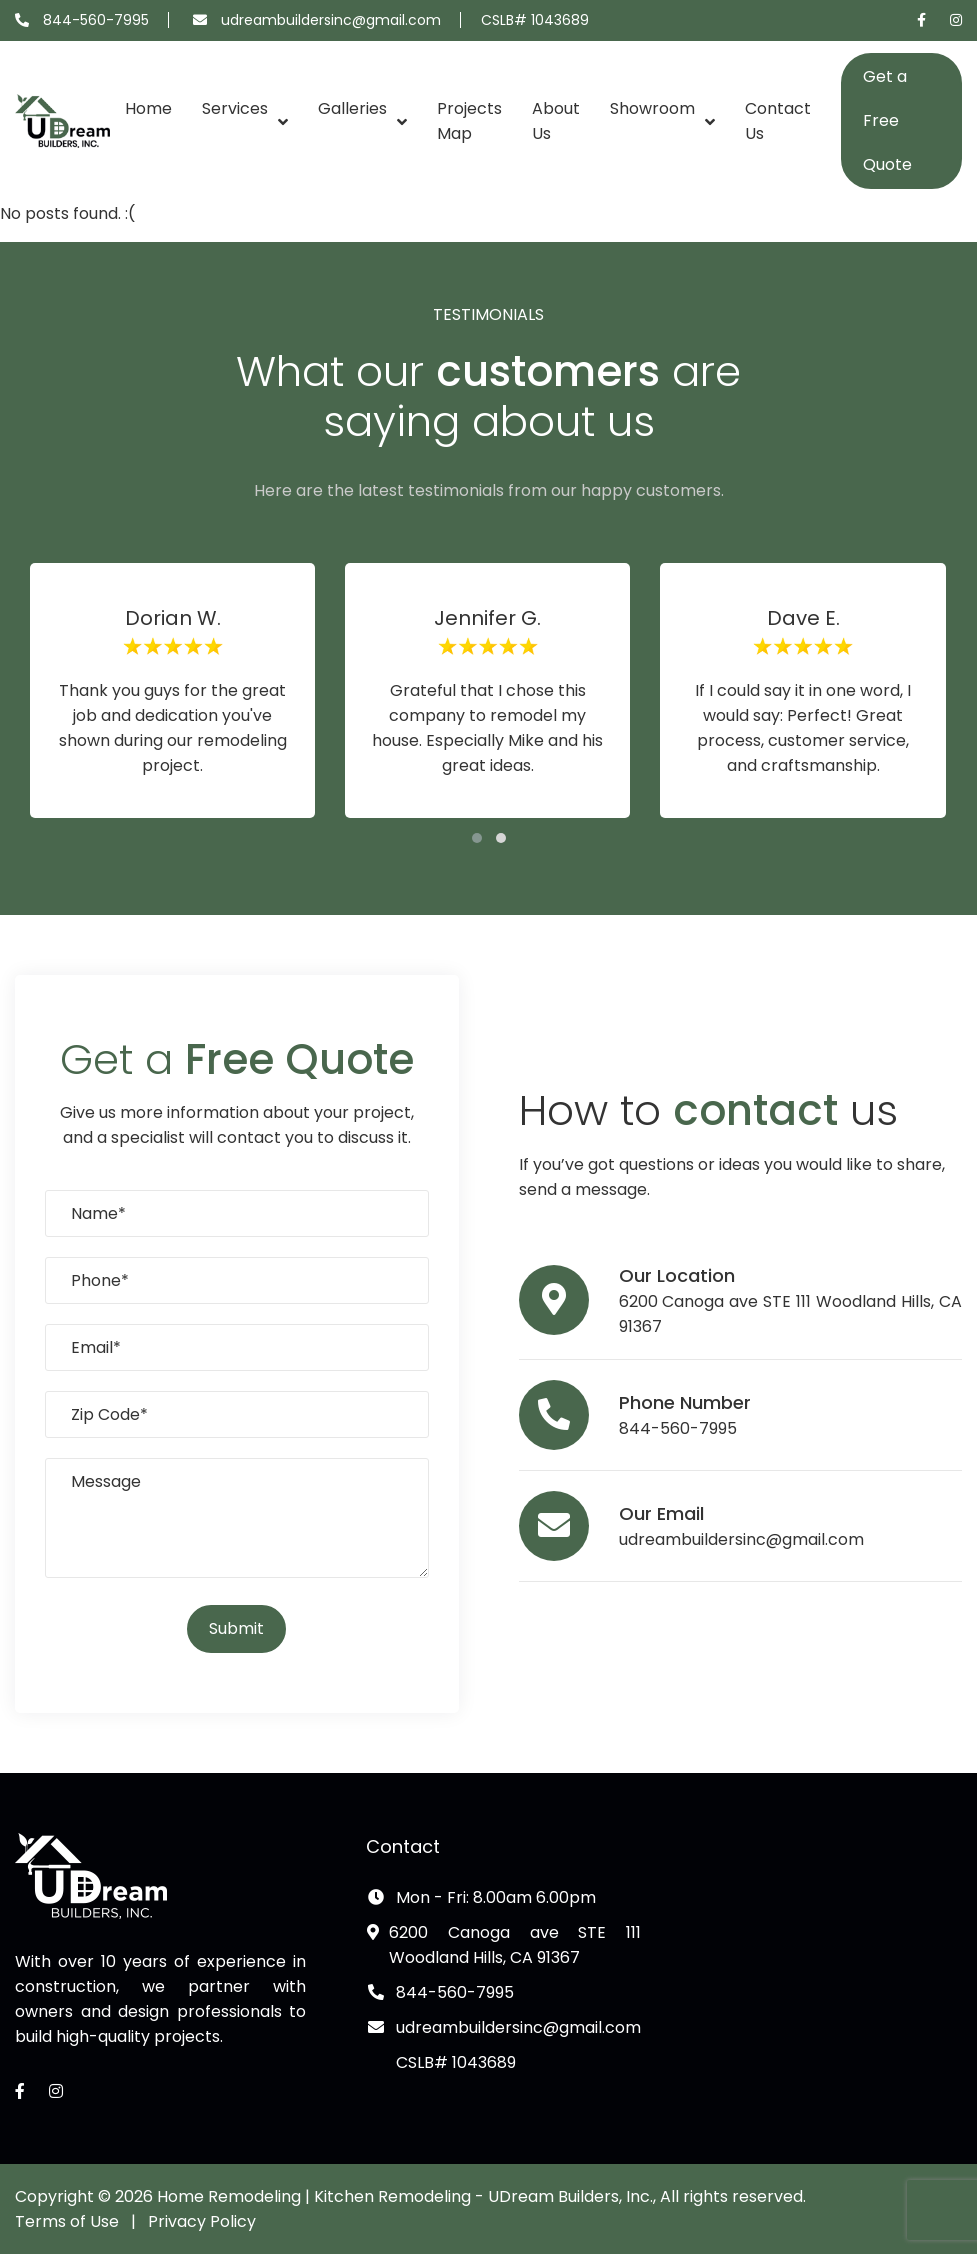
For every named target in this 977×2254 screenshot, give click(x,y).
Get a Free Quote (887, 120)
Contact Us (778, 121)
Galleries (352, 108)
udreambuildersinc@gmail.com (331, 20)
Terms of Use (67, 2221)
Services (235, 108)
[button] (477, 838)
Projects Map (469, 121)
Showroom (652, 108)
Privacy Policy (202, 2221)
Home (148, 108)
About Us (556, 121)
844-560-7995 (96, 20)
